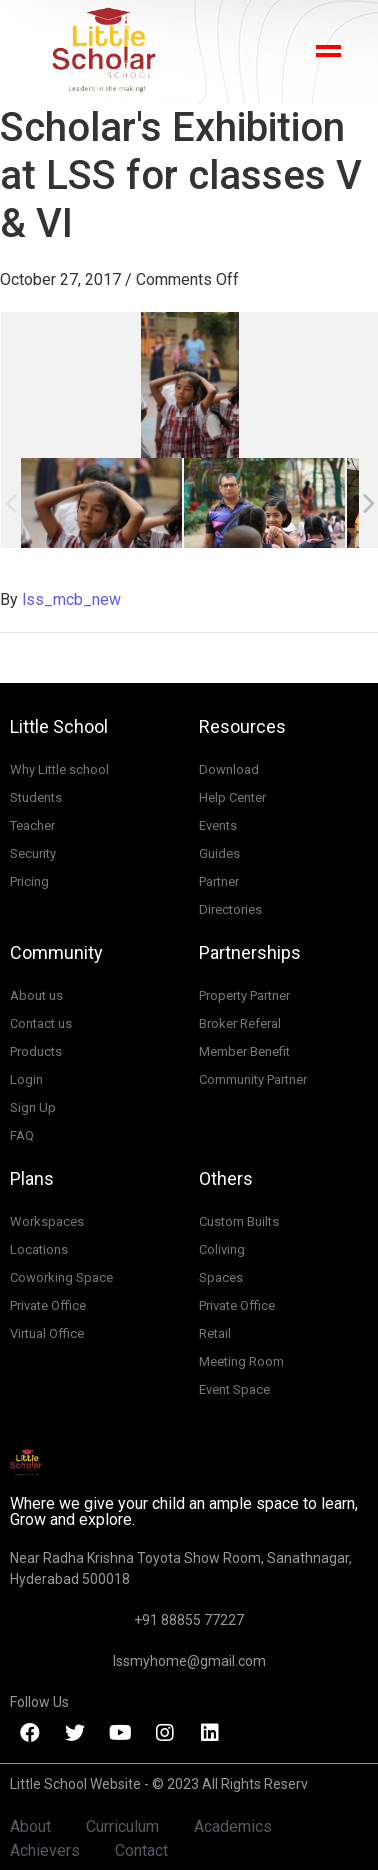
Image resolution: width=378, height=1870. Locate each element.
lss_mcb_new (71, 599)
